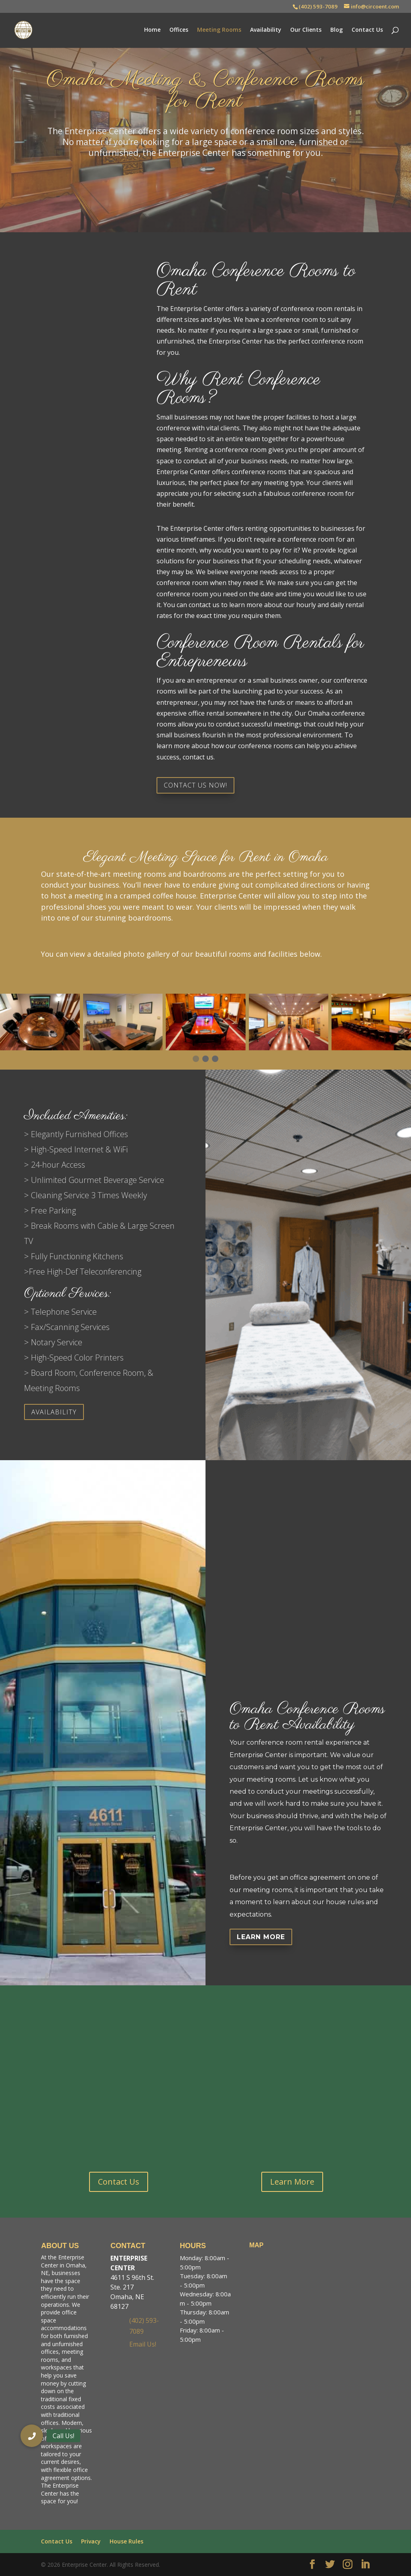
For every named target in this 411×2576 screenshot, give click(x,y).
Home (152, 30)
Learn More (261, 1937)
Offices (178, 30)
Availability (265, 30)
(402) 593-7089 (318, 6)
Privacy (91, 2541)
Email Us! (142, 2344)
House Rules (126, 2541)
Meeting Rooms (219, 30)
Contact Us (367, 30)
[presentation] (400, 1029)
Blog (336, 30)
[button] (196, 1059)
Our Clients (305, 30)
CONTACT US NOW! (195, 785)
